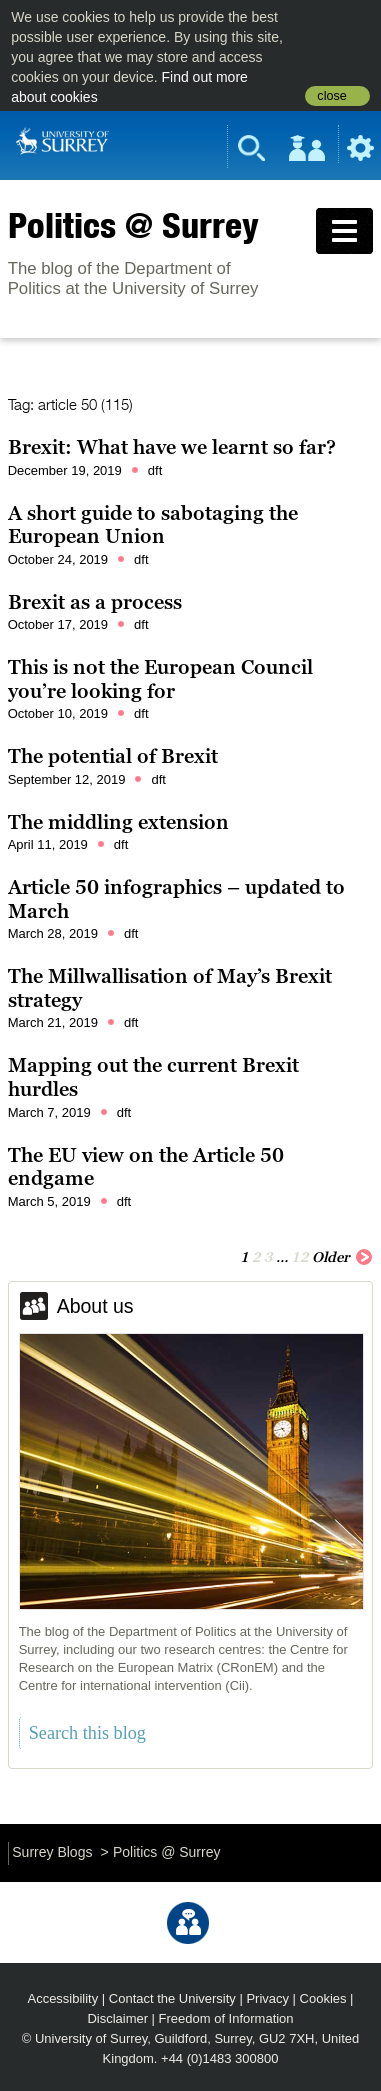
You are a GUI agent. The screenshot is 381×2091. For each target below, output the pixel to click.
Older (342, 1256)
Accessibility (63, 1998)
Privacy (267, 1998)
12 (300, 1257)
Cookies (323, 1998)
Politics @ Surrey (133, 225)
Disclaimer (117, 2018)
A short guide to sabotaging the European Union (153, 525)
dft (155, 470)
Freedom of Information (226, 2018)
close (331, 96)
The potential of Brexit (113, 756)
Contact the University (172, 1998)
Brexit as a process (95, 602)
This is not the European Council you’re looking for (160, 679)
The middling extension (118, 822)
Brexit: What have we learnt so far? (172, 447)
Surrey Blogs (52, 1852)
